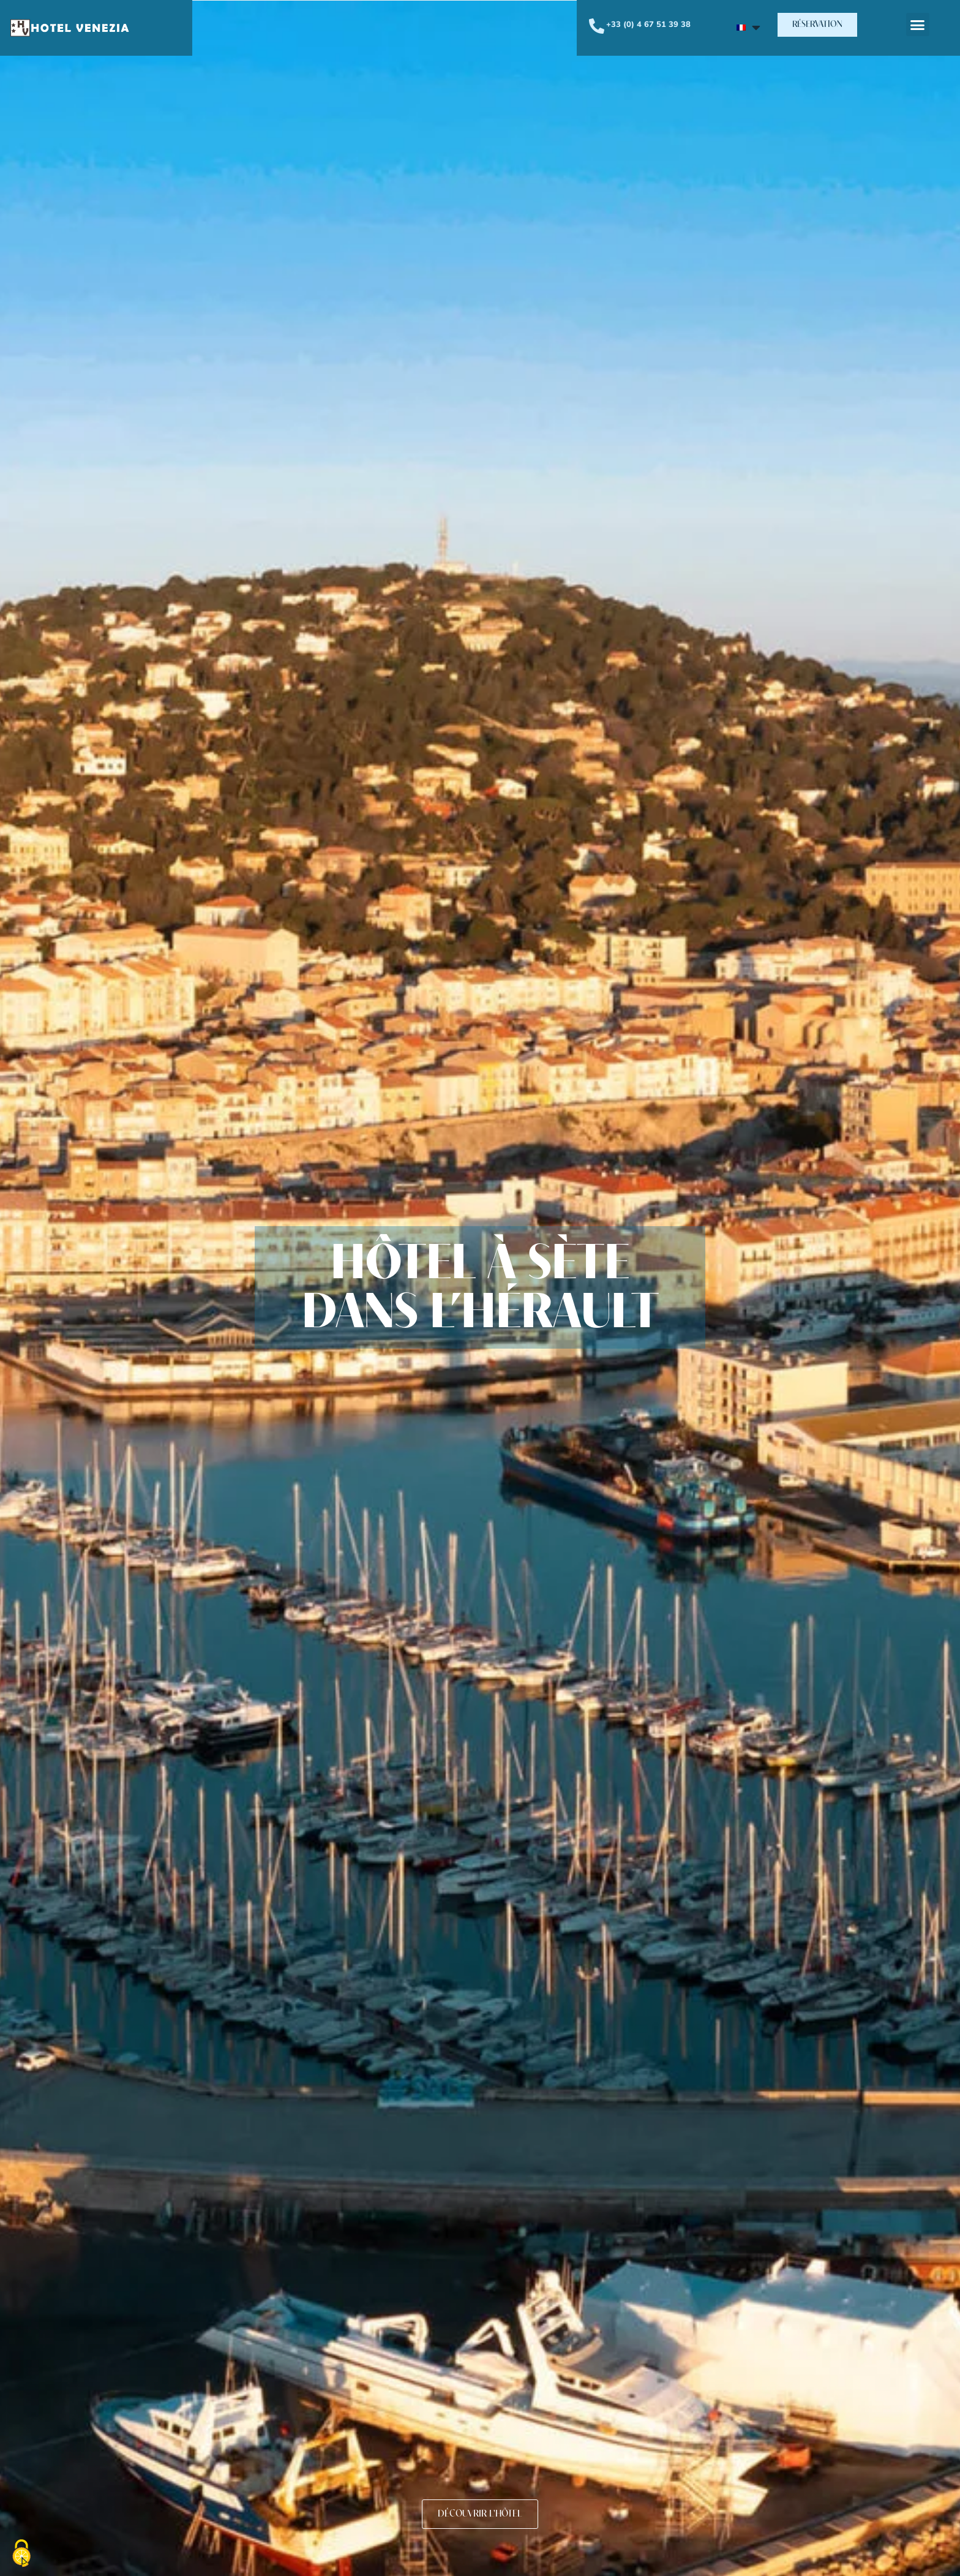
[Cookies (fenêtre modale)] (21, 2554)
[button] (817, 25)
